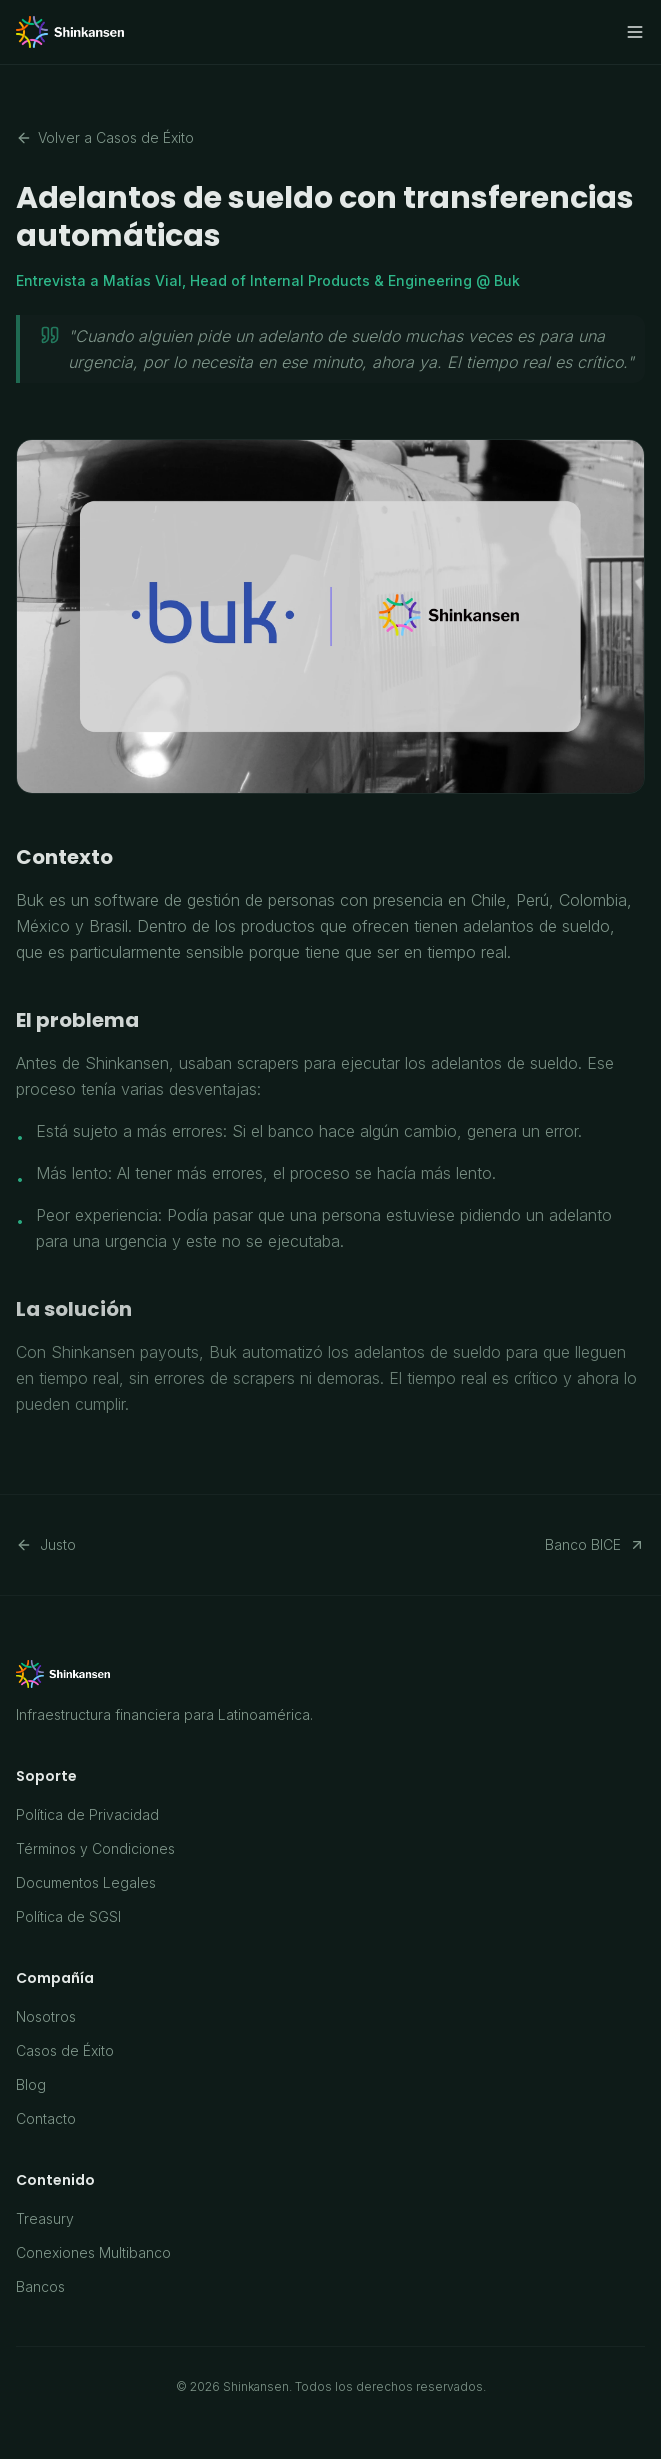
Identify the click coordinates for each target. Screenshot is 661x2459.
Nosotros (46, 2016)
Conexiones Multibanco (93, 2252)
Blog (31, 2084)
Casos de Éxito (65, 2050)
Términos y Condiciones (95, 1848)
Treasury (45, 2218)
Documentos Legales (86, 1882)
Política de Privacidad (87, 1814)
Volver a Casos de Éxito (105, 137)
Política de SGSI (68, 1916)
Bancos (40, 2286)
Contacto (46, 2118)
